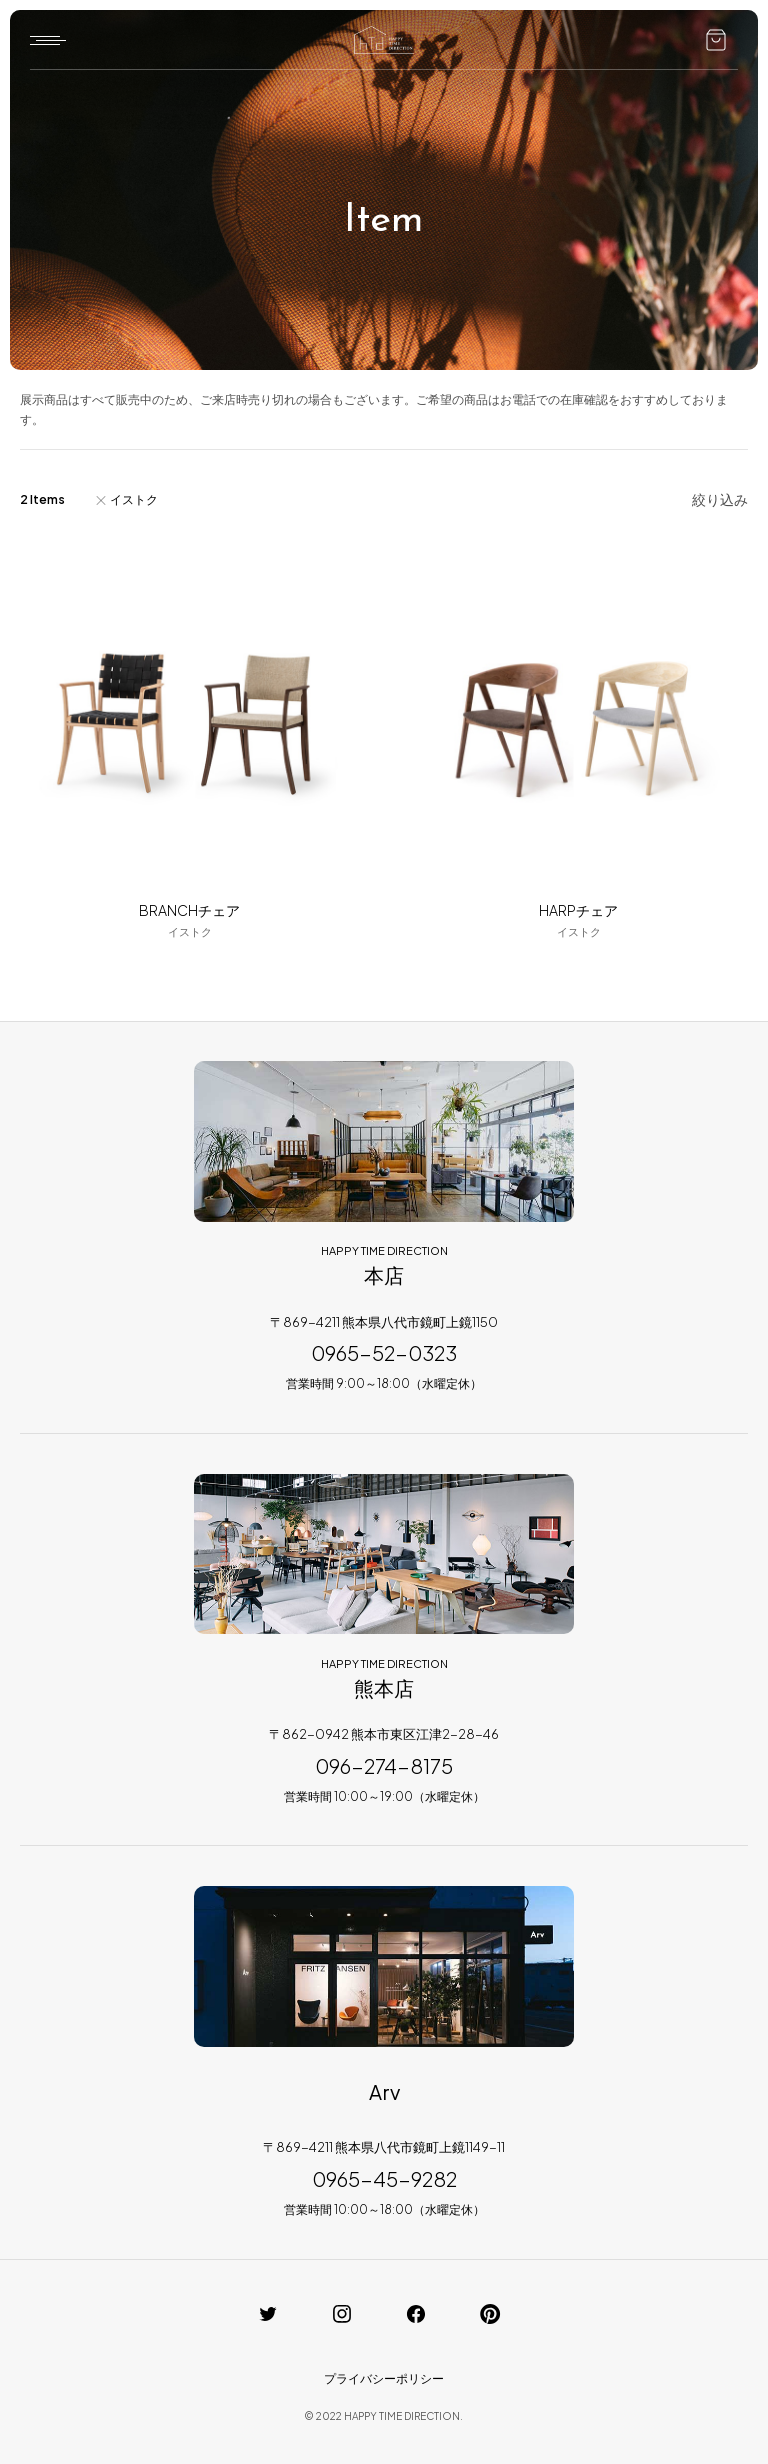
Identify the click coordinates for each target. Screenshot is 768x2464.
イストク (134, 499)
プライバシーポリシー (384, 2378)
